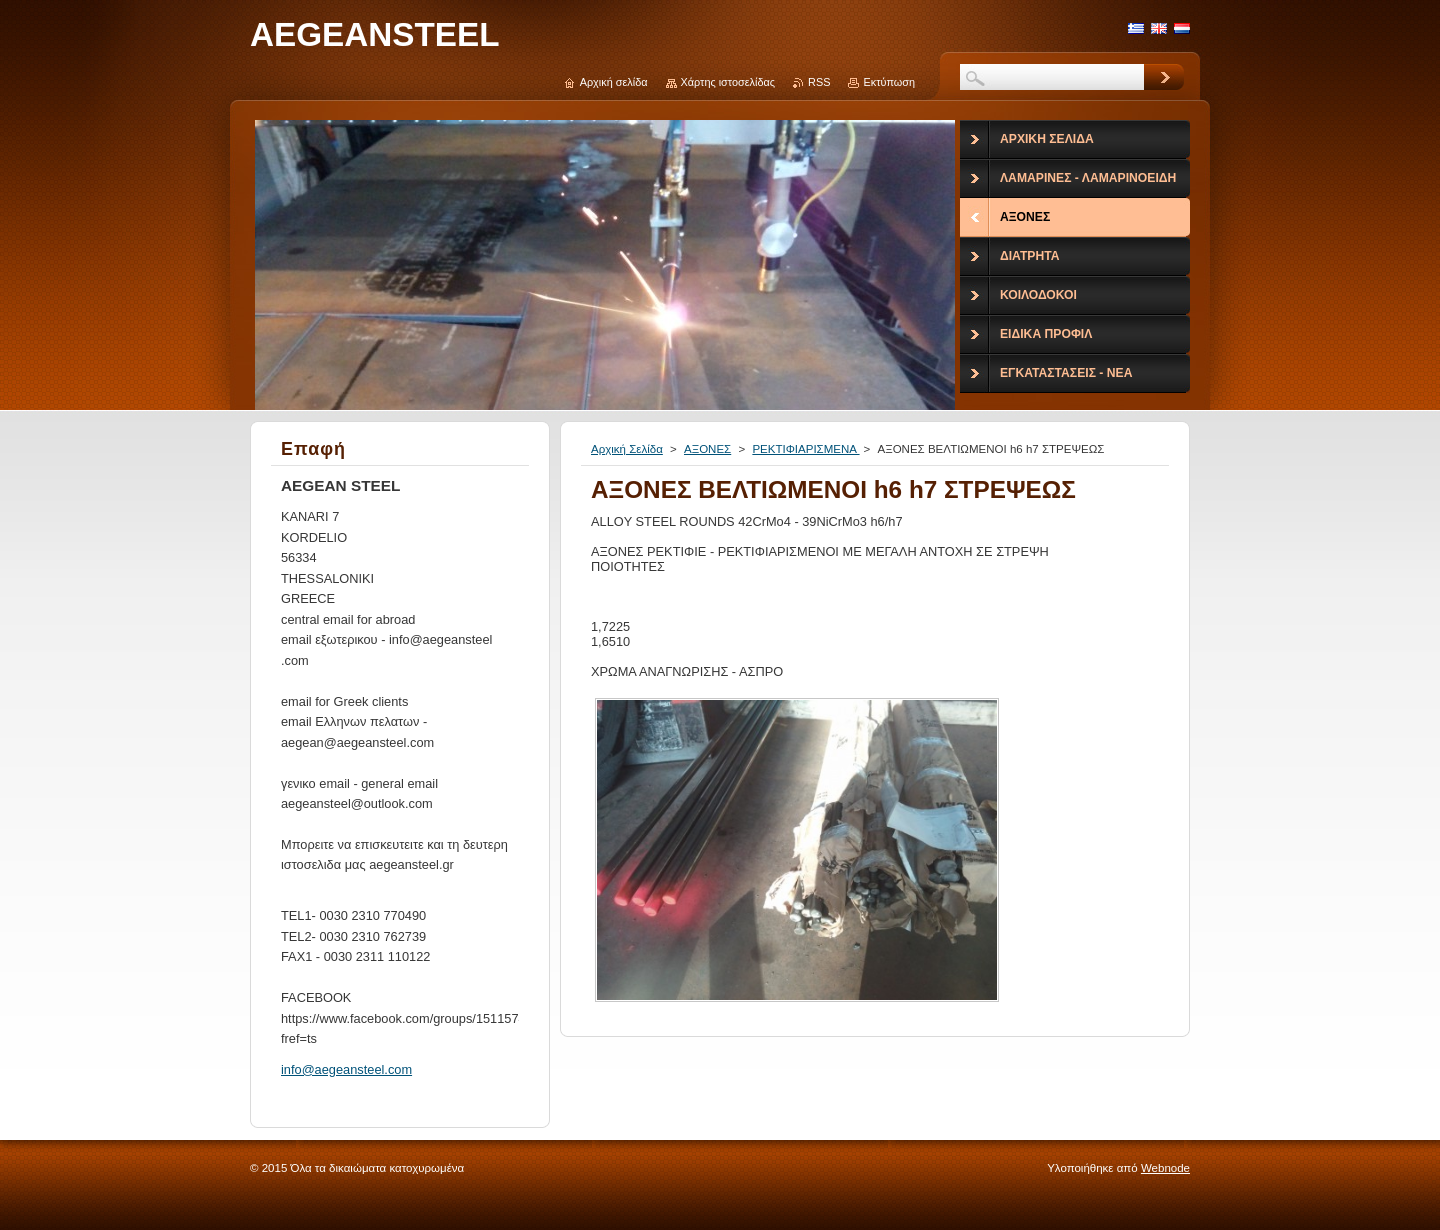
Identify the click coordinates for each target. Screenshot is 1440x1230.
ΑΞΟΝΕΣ (707, 449)
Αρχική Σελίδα (627, 449)
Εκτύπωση (889, 82)
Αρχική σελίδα (614, 82)
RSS (819, 82)
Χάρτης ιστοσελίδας (728, 82)
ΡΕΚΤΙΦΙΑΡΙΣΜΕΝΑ (805, 449)
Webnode (1165, 1168)
